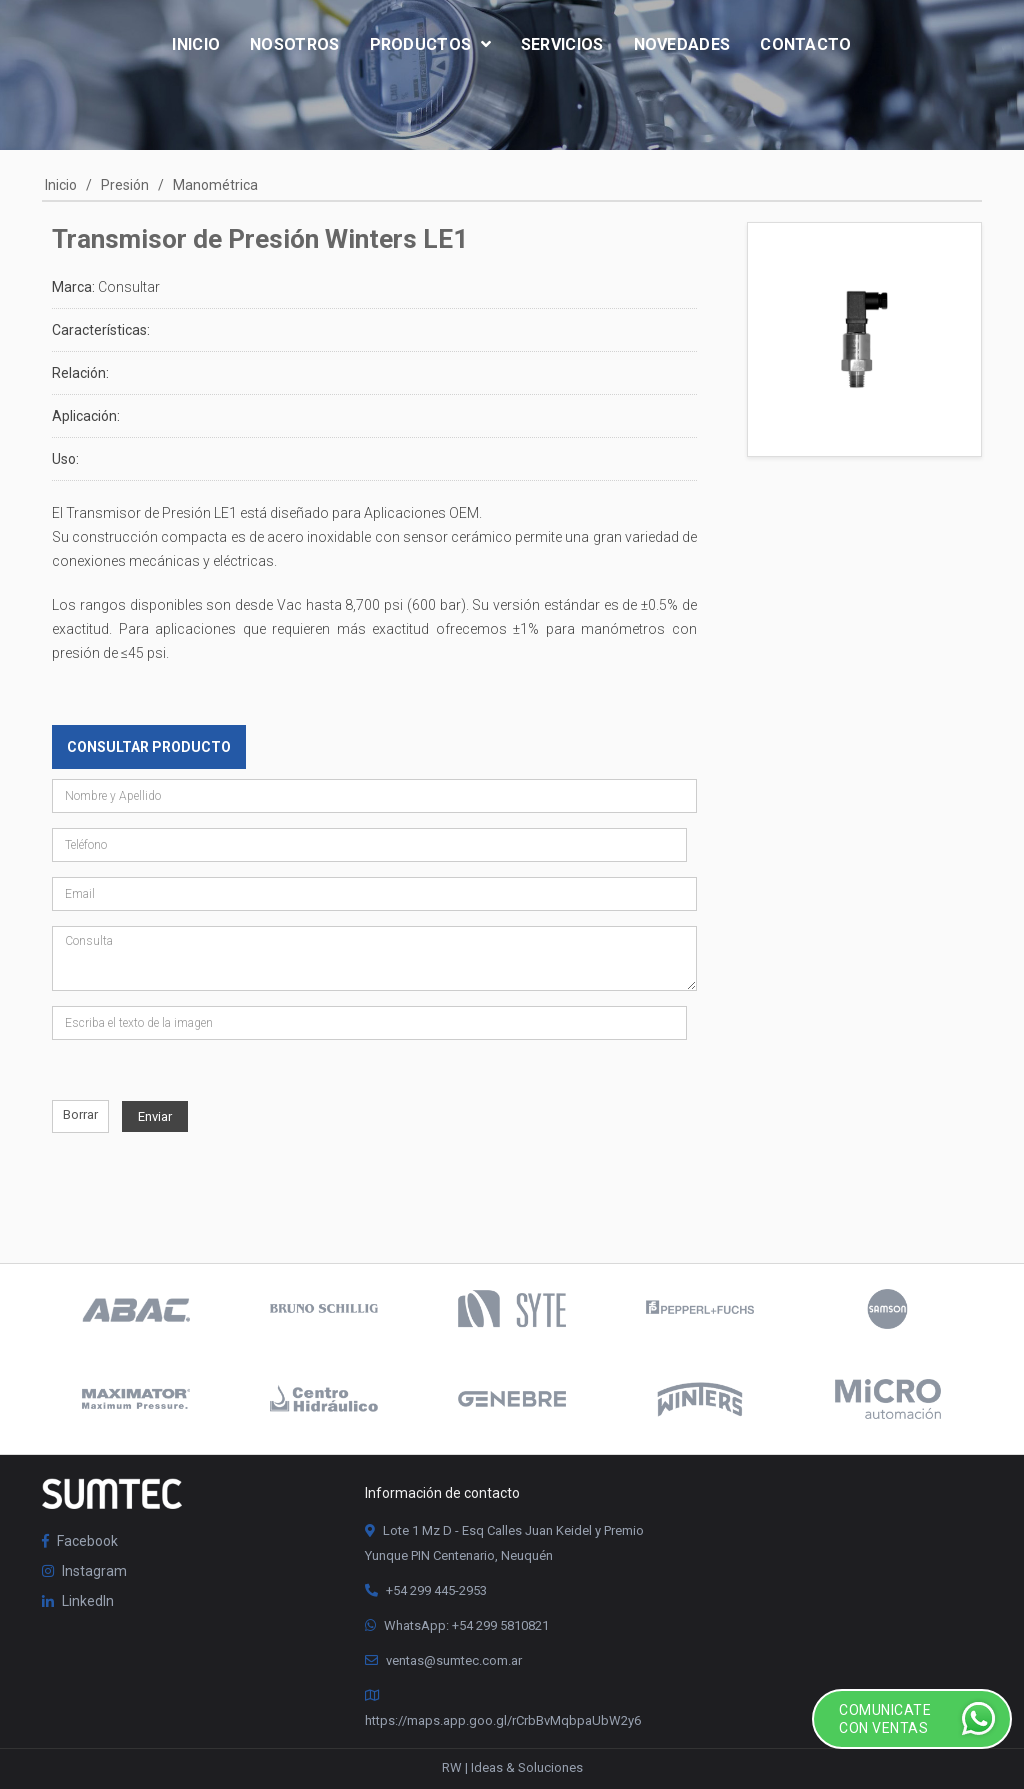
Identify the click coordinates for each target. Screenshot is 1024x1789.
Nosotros (294, 44)
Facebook (80, 1541)
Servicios (562, 44)
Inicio (196, 44)
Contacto (805, 44)
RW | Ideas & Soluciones (512, 1767)
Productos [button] (430, 44)
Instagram (84, 1571)
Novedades (682, 44)
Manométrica (215, 185)
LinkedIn (78, 1601)
